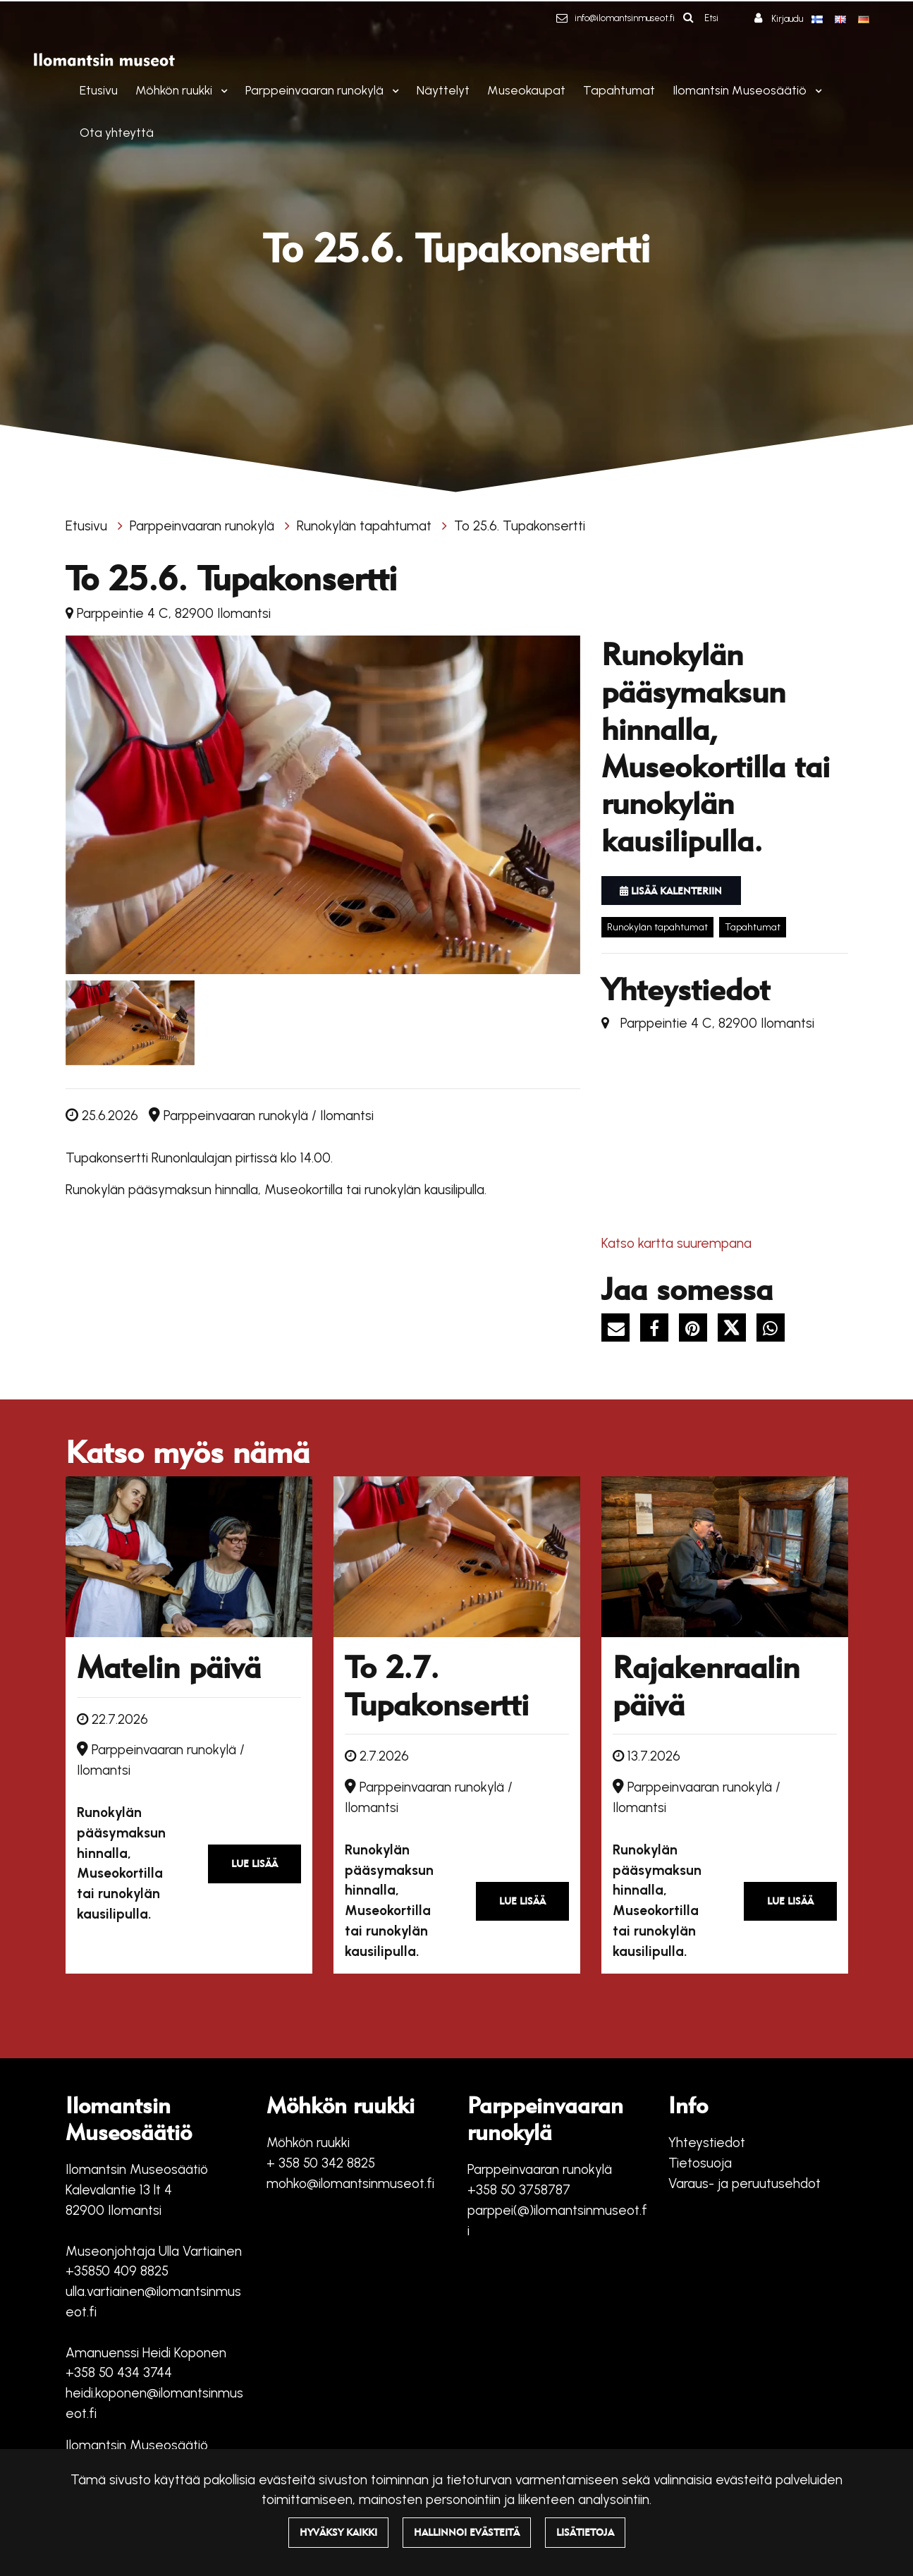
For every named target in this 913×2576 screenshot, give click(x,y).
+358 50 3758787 (518, 2190)
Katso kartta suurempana (676, 1243)
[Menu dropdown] (221, 91)
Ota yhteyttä (117, 132)
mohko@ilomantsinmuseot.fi (350, 2183)
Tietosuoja (700, 2163)
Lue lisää (254, 1863)
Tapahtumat (619, 90)
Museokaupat (526, 90)
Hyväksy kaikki (338, 2532)
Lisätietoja (585, 2532)
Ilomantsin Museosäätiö (741, 90)
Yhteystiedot (706, 2142)
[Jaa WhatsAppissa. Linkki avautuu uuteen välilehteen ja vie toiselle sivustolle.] (774, 1330)
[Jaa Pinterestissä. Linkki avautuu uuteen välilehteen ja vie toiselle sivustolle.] (698, 1330)
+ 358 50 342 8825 (320, 2163)
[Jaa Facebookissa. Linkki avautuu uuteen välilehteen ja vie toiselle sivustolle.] (659, 1330)
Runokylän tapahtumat (366, 526)
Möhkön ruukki (175, 90)
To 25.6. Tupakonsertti (519, 526)
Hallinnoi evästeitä (467, 2532)
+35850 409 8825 (117, 2271)
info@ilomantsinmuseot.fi (625, 18)
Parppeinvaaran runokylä (315, 90)
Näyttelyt (443, 90)
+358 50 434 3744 (119, 2372)
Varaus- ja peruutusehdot (744, 2183)
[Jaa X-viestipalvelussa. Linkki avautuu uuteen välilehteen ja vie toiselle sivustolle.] (737, 1330)
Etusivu (99, 90)
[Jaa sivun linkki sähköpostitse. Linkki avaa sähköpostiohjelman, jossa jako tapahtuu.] (620, 1330)
